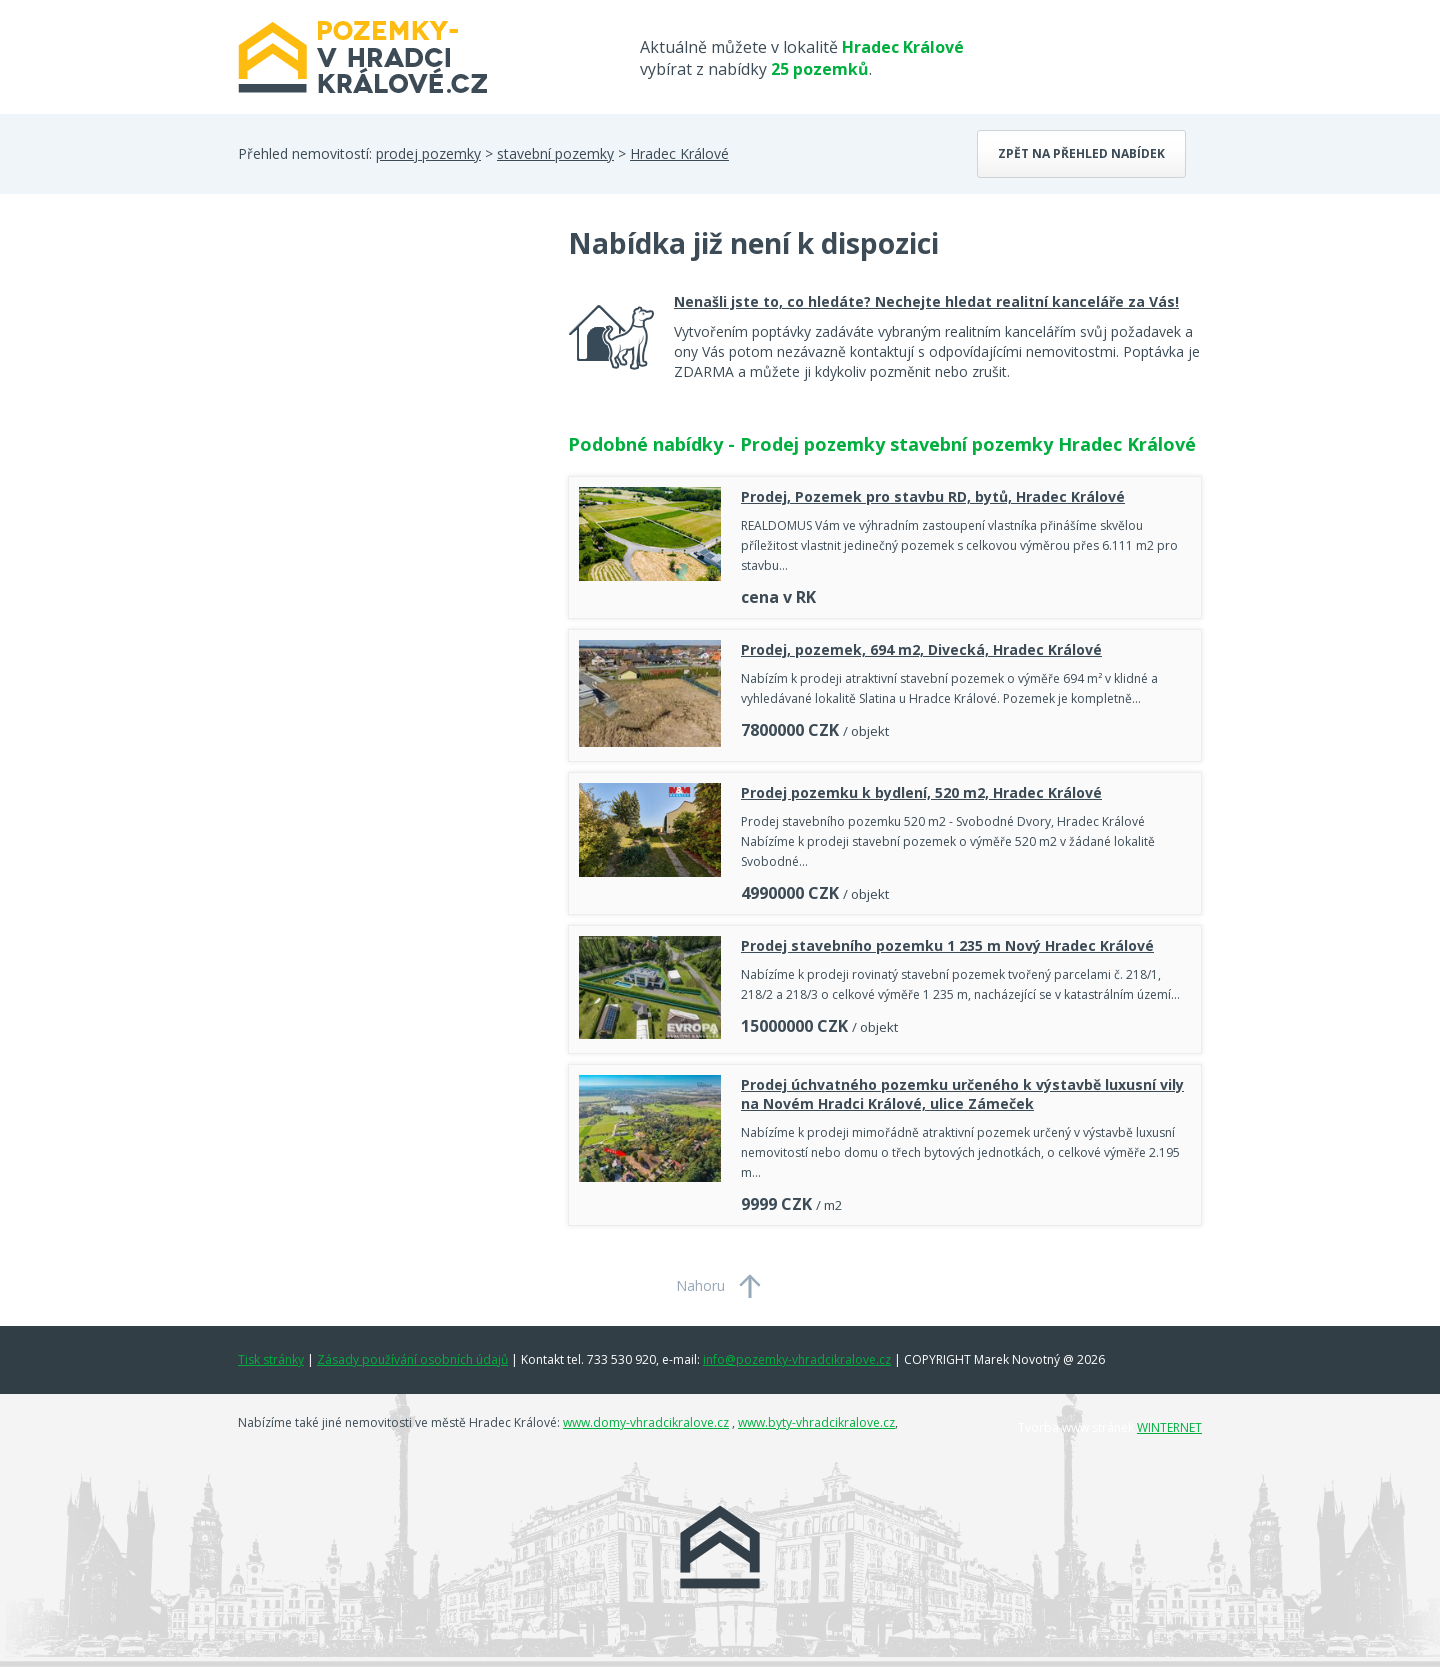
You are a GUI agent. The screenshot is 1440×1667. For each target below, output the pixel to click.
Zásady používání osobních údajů (412, 1359)
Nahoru (700, 1285)
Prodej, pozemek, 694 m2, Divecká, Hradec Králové (921, 649)
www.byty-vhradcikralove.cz (816, 1422)
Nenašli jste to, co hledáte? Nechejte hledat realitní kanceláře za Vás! (926, 301)
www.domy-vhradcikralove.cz (646, 1422)
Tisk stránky (271, 1359)
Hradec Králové (679, 153)
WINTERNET (1169, 1427)
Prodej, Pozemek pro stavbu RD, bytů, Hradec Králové (933, 496)
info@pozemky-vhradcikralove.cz (797, 1359)
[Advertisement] (388, 384)
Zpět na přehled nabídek (1081, 153)
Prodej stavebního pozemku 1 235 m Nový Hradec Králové (947, 945)
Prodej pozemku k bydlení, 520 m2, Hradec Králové (921, 792)
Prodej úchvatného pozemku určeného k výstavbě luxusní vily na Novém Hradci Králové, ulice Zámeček (962, 1094)
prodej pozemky (428, 153)
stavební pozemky (555, 153)
